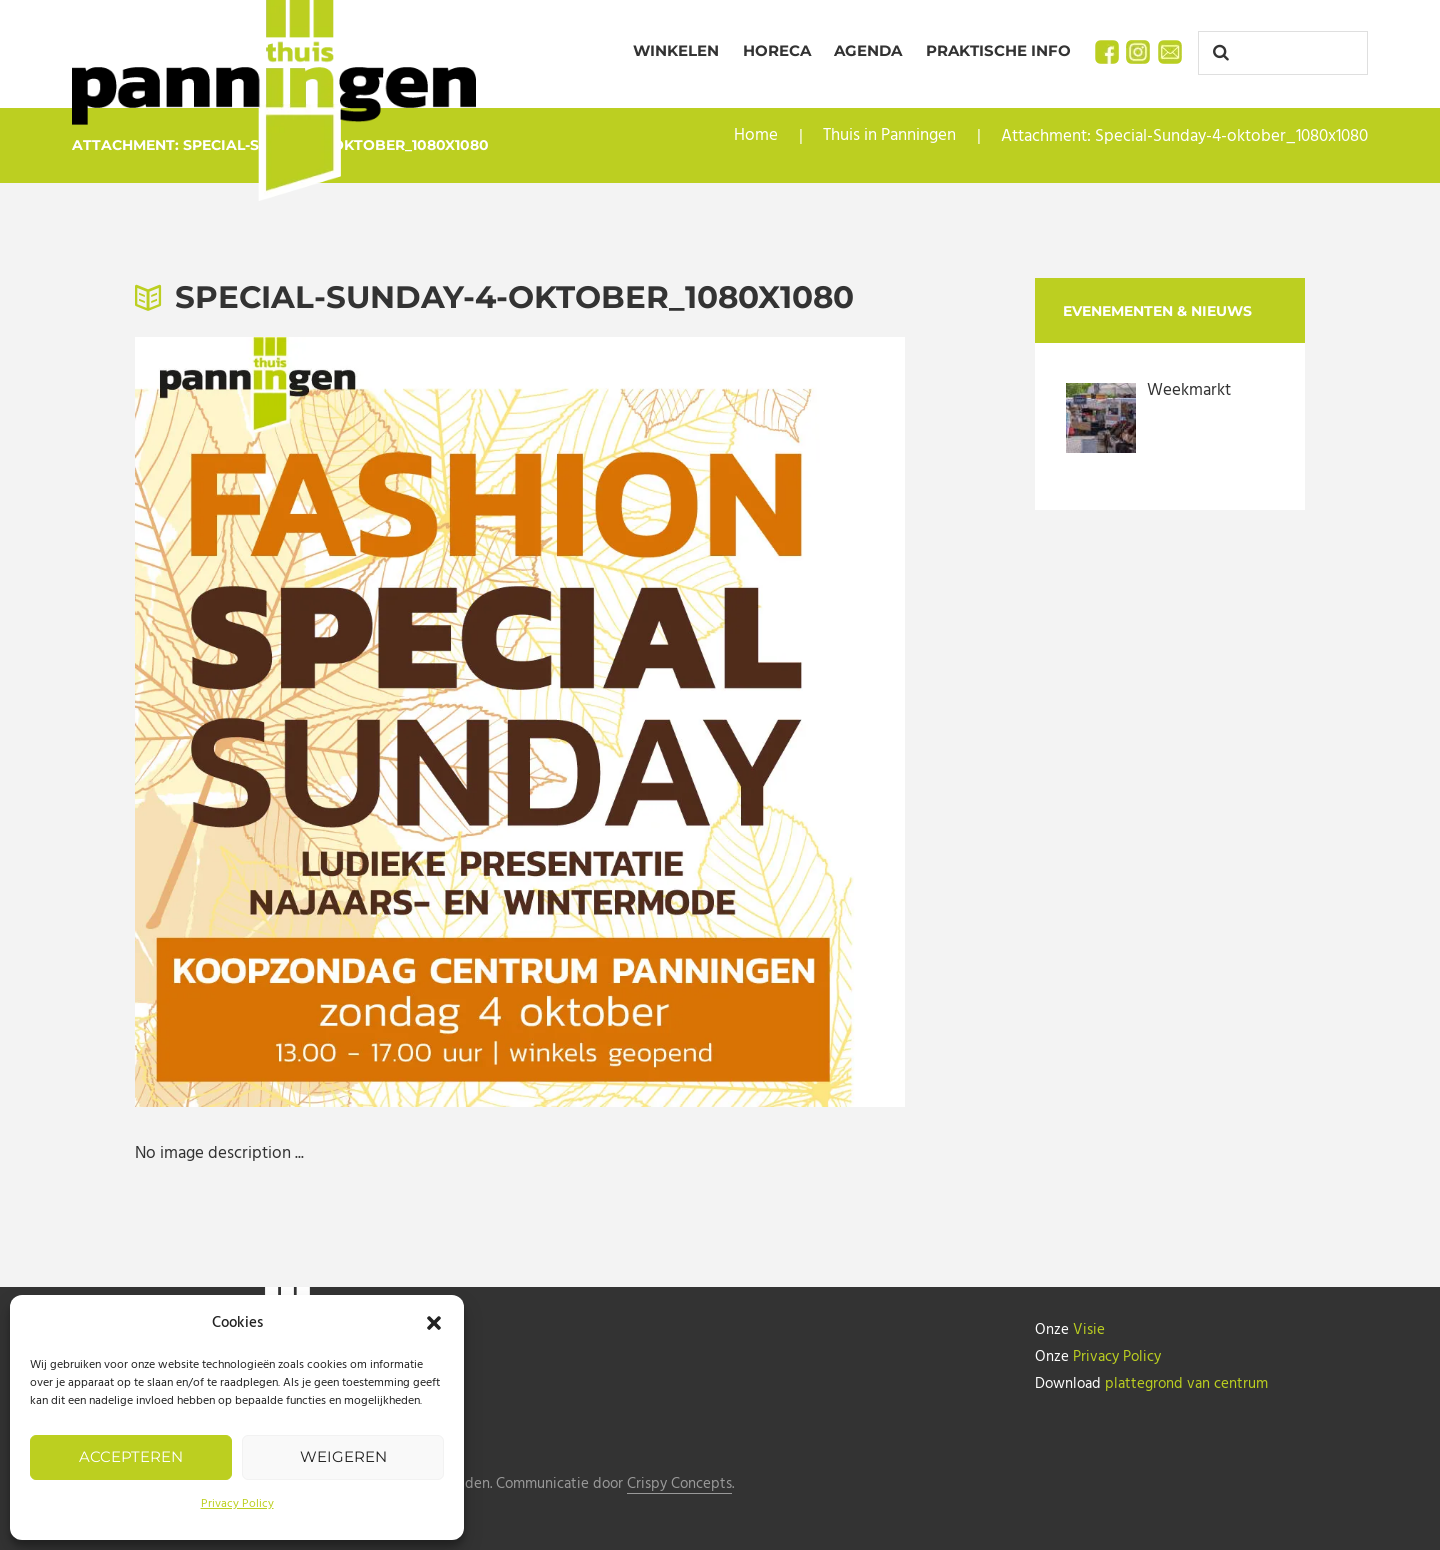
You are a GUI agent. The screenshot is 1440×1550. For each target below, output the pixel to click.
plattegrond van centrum (1186, 1382)
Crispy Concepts (679, 1484)
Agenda (868, 50)
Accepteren (131, 1456)
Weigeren (343, 1456)
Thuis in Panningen (889, 136)
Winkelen (676, 50)
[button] (434, 1323)
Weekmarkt (1189, 390)
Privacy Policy (237, 1504)
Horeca (777, 50)
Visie (1089, 1330)
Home (756, 136)
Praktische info (998, 50)
